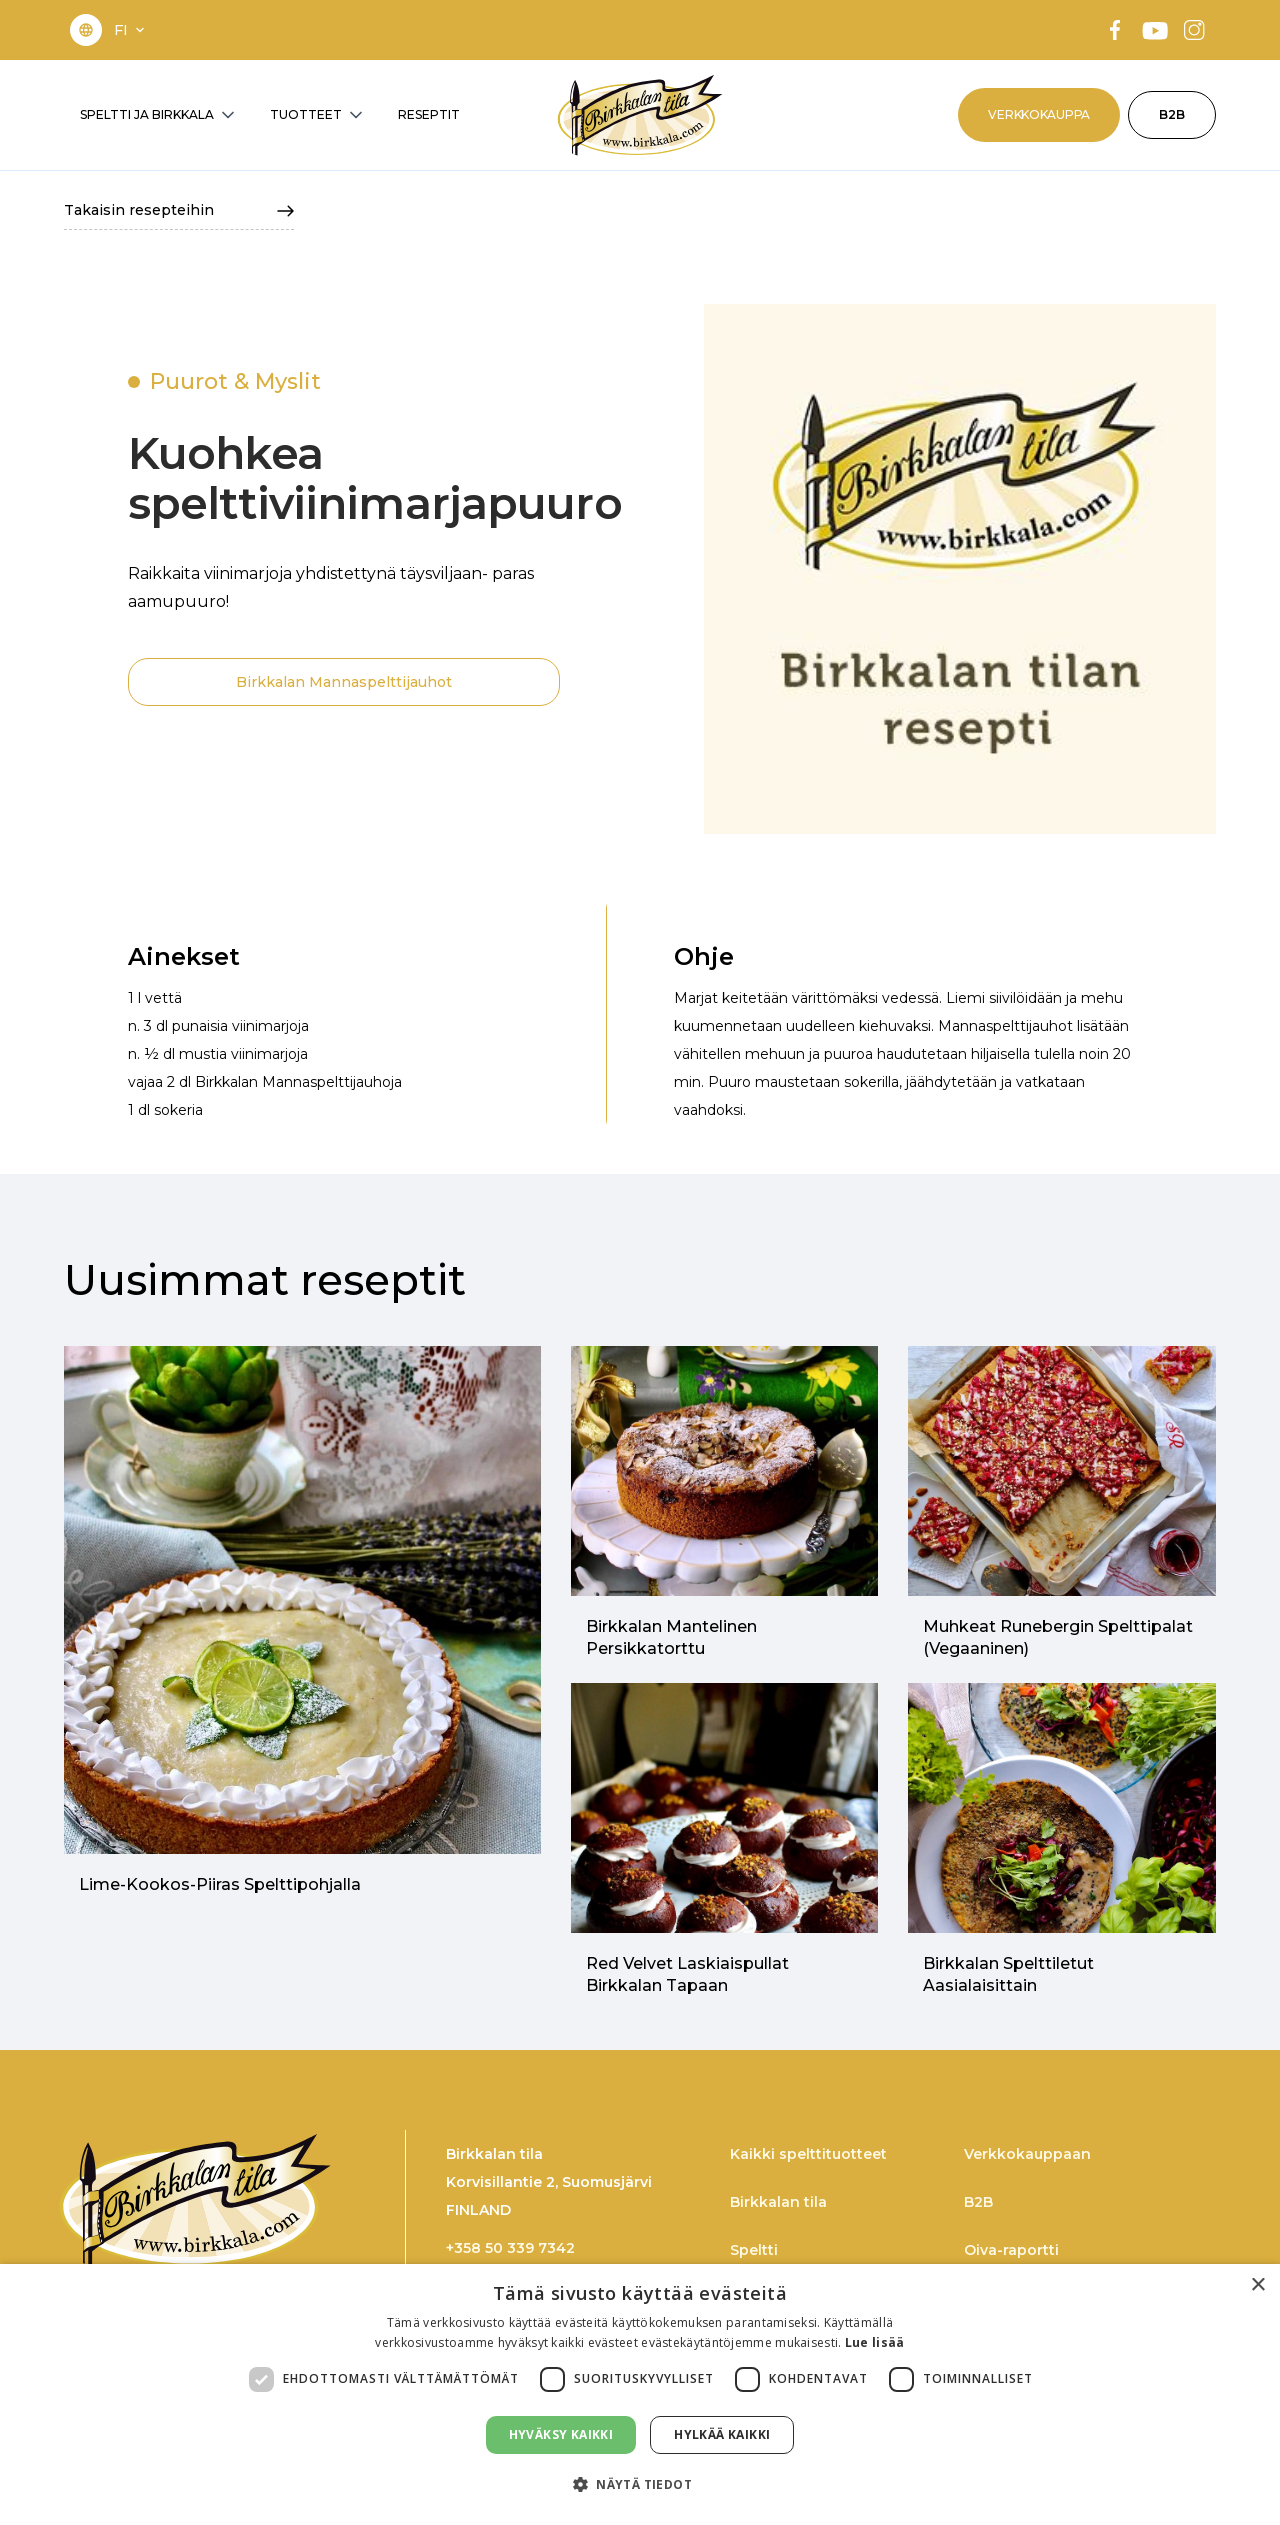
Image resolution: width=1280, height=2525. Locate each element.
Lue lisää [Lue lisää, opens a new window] (875, 2342)
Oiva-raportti (1011, 2250)
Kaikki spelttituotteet (808, 2154)
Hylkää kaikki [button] (722, 2434)
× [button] (1257, 2285)
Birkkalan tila (778, 2202)
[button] (131, 30)
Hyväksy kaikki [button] (561, 2434)
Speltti (754, 2250)
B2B (1172, 114)
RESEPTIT (429, 114)
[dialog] (640, 2394)
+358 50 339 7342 (510, 2248)
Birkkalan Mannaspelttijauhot (344, 682)
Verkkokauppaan (1027, 2154)
